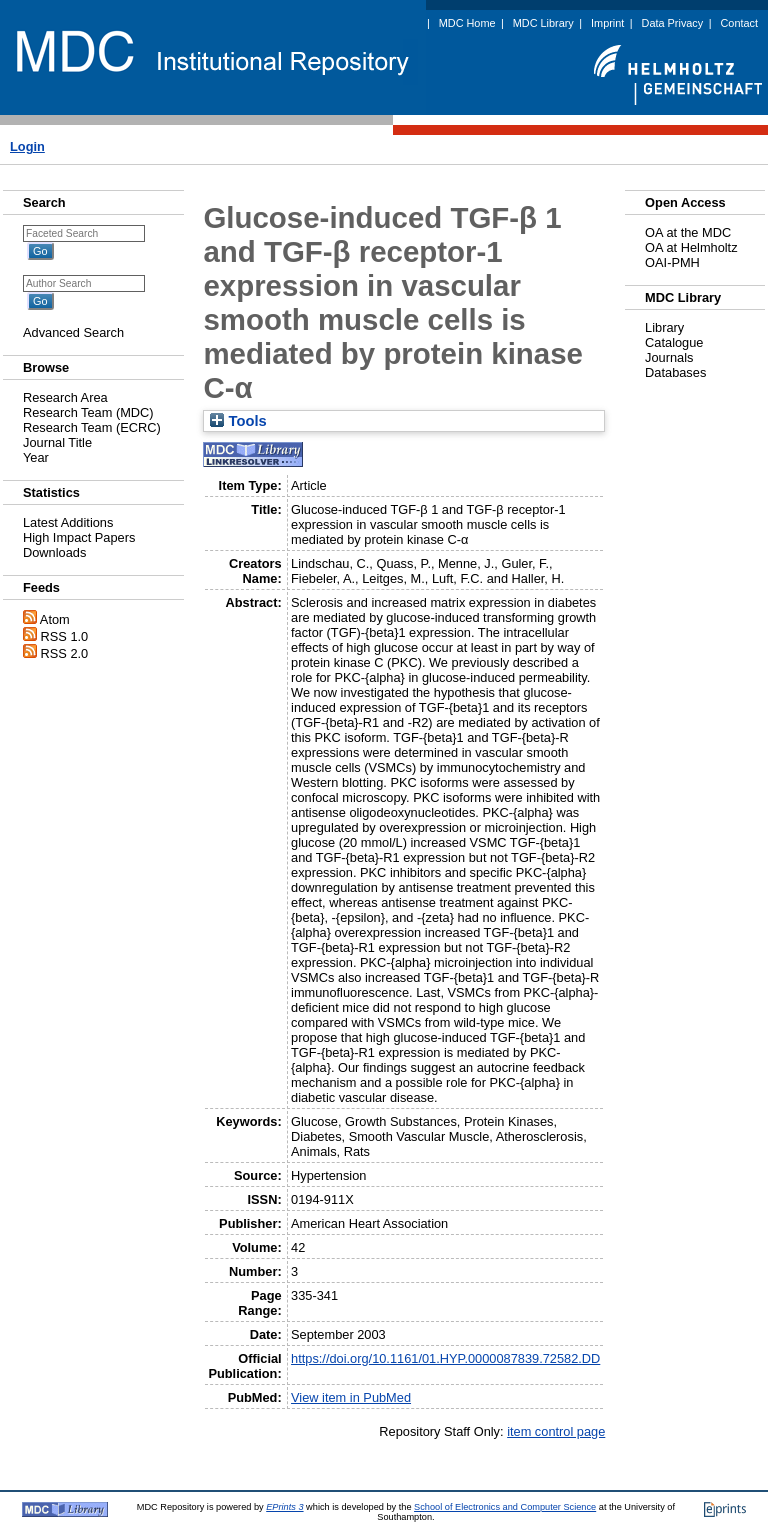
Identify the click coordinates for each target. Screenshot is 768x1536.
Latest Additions (68, 522)
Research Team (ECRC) (92, 427)
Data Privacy (673, 23)
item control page (556, 1431)
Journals (669, 357)
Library (664, 327)
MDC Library (543, 23)
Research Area (65, 397)
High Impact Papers (79, 537)
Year (36, 457)
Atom (55, 619)
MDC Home (467, 23)
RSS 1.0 (65, 636)
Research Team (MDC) (88, 412)
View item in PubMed (351, 1397)
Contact (739, 23)
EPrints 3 (284, 1507)
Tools (238, 421)
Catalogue (674, 342)
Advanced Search (73, 332)
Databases (675, 372)
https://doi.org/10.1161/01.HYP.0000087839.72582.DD (445, 1358)
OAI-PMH (672, 262)
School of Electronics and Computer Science (505, 1507)
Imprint (607, 23)
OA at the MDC (688, 232)
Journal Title (57, 442)
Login (27, 146)
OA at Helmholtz (691, 247)
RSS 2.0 (65, 653)
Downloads (54, 552)
